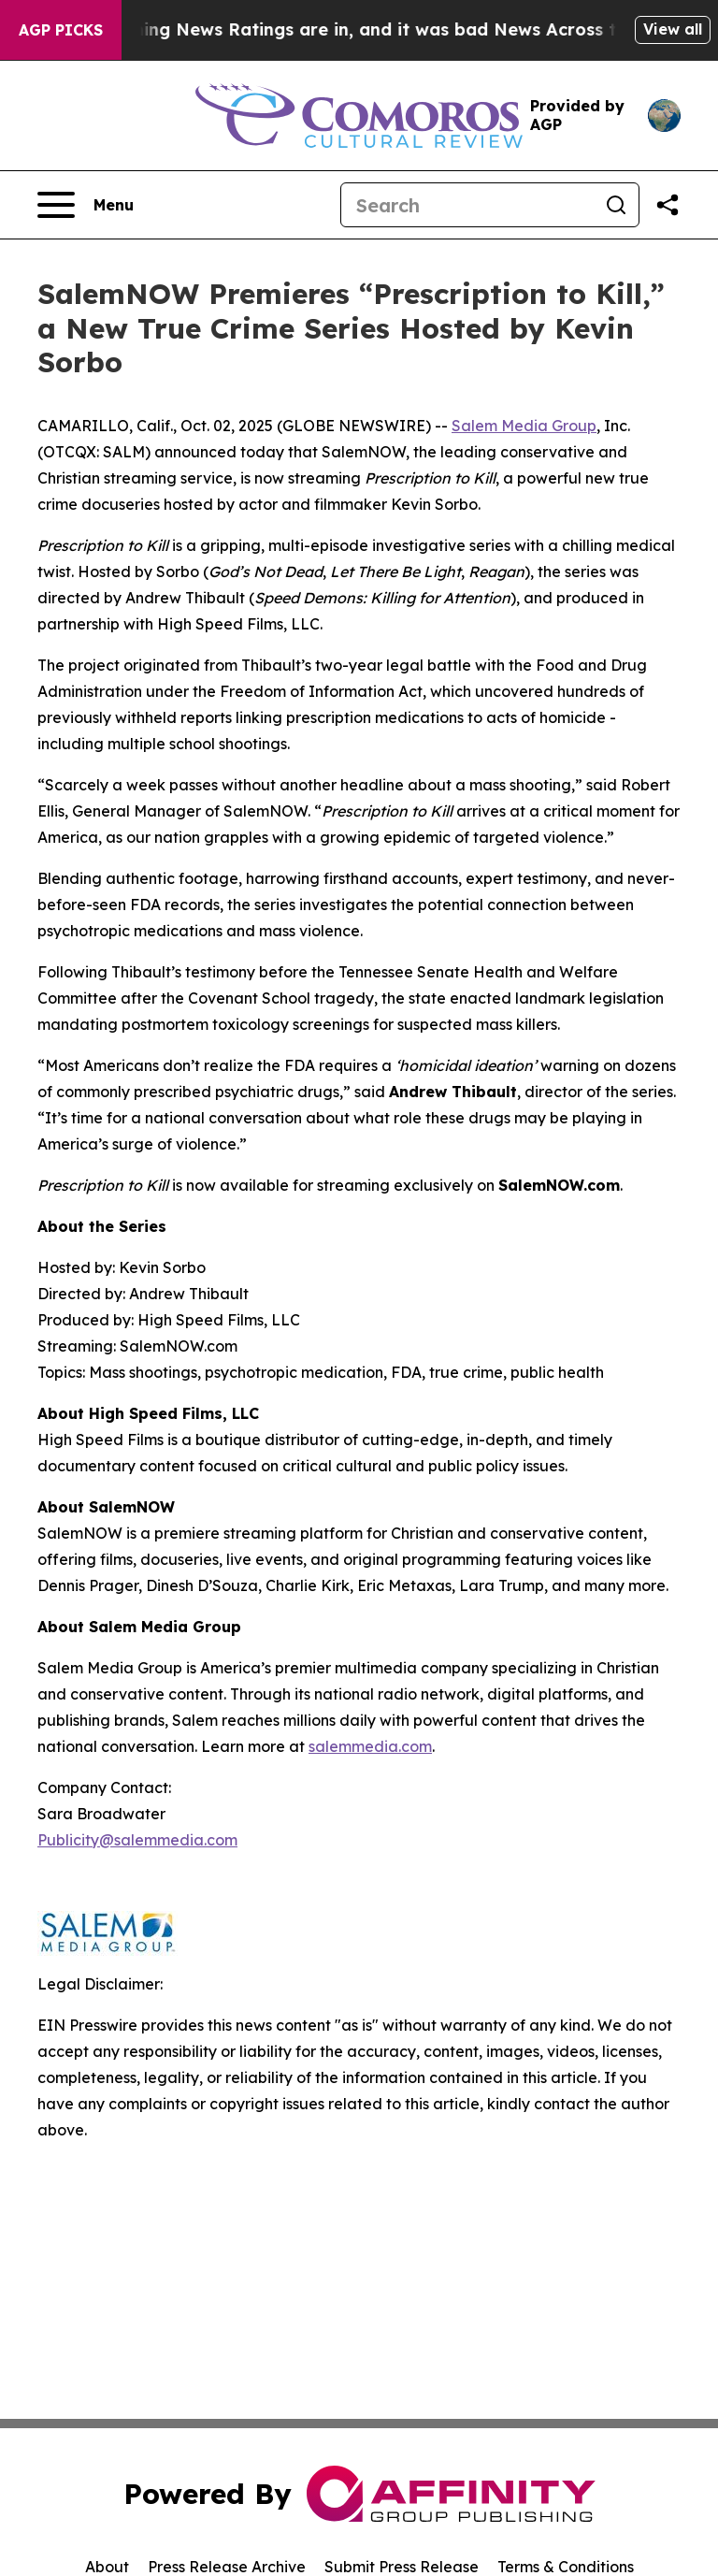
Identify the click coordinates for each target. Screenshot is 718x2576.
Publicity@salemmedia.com (137, 1840)
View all (672, 29)
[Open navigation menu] (85, 205)
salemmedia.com (370, 1746)
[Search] (467, 204)
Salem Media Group (524, 425)
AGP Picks (61, 30)
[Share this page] (667, 205)
